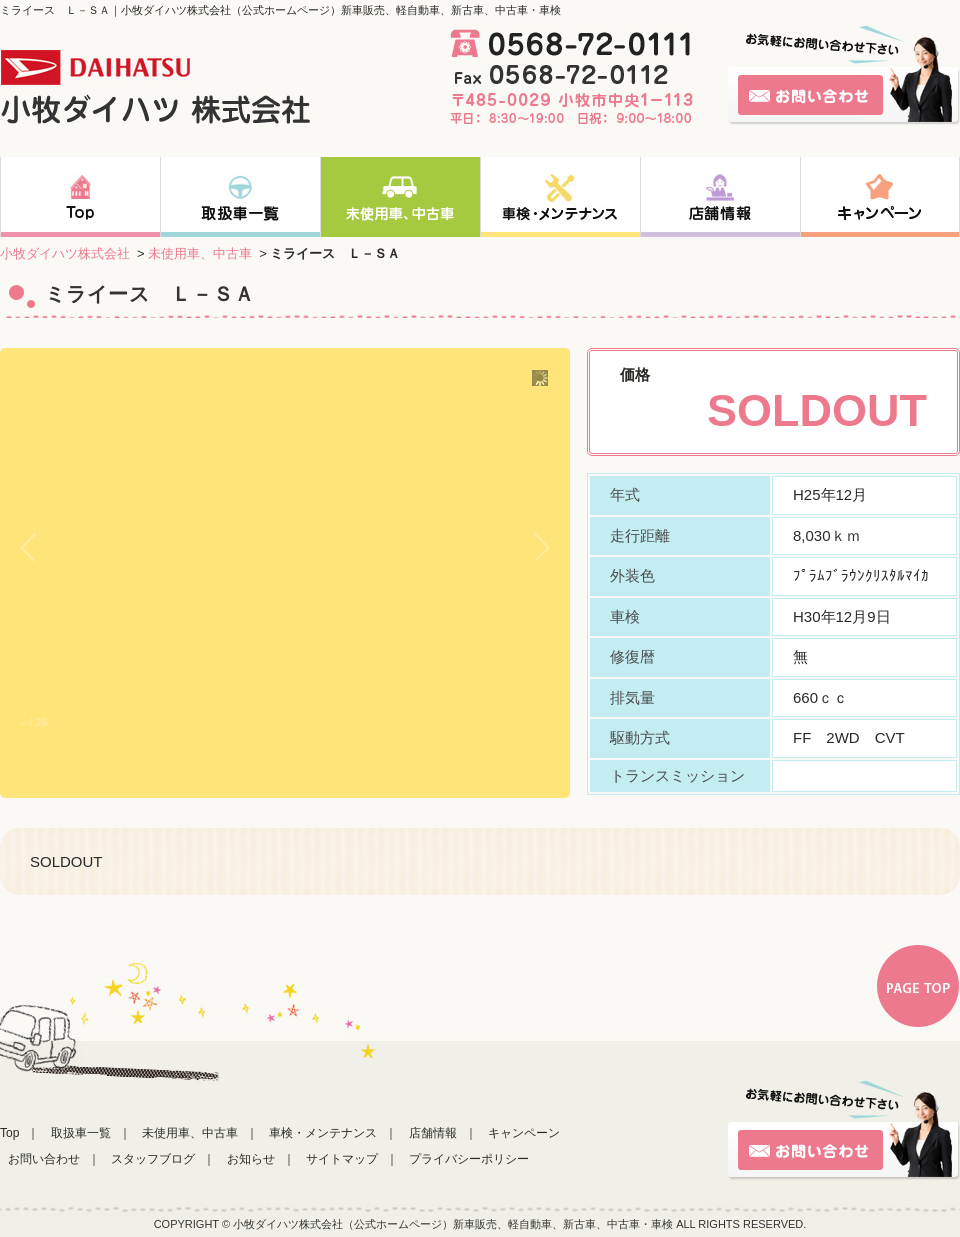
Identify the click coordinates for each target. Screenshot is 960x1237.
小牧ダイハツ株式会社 (65, 253)
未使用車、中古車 (200, 253)
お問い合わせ (44, 1159)
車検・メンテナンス (323, 1133)
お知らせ (251, 1159)
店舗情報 (433, 1133)
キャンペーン (524, 1133)
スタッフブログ (153, 1159)
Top (9, 1133)
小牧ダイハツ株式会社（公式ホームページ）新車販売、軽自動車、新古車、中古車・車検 (453, 1224)
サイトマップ (342, 1159)
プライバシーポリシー (469, 1159)
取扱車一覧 (81, 1133)
